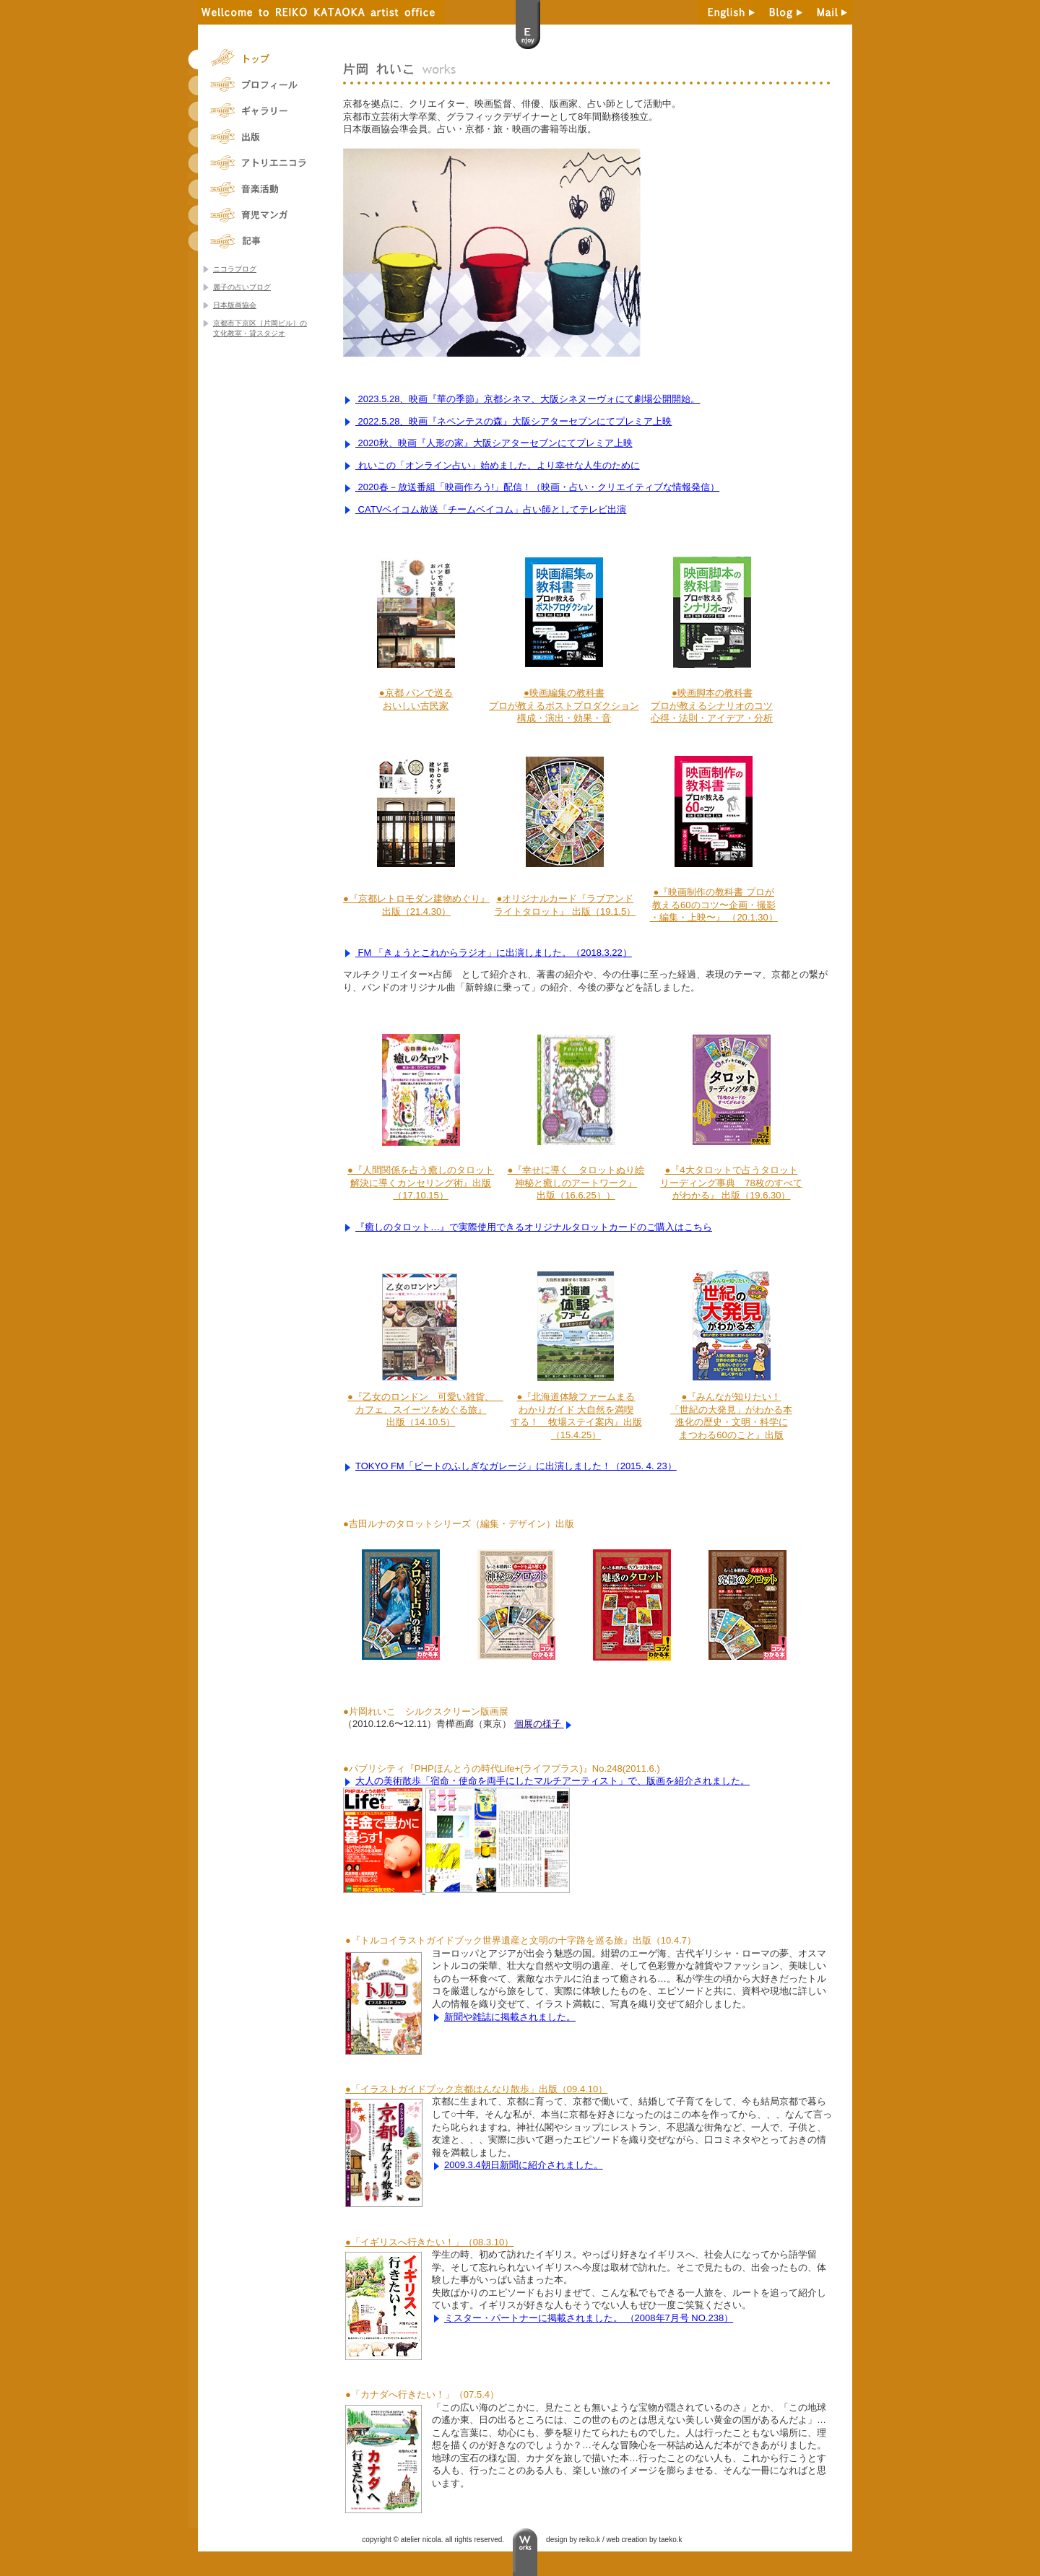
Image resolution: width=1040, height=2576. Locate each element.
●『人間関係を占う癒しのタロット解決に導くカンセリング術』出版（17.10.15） (420, 1183)
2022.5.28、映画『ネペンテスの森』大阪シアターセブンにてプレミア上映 (513, 421)
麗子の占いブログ (242, 287)
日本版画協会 (234, 305)
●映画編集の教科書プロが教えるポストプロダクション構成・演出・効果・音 (564, 705)
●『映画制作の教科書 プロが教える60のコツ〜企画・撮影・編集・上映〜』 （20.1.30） (714, 905)
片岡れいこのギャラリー (256, 111)
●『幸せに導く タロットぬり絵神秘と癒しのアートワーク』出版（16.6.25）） (576, 1183)
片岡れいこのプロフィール (256, 85)
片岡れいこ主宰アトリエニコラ (256, 163)
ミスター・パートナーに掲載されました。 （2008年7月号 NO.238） (588, 2317)
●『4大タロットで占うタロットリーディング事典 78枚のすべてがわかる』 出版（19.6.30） (731, 1183)
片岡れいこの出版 (256, 137)
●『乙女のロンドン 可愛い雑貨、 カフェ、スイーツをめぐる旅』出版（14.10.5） (425, 1409)
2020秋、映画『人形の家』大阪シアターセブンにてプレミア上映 (494, 443)
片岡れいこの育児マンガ (256, 215)
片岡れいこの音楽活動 (256, 189)
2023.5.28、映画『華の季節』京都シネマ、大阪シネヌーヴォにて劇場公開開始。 (527, 398)
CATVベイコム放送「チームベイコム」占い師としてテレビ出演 (490, 509)
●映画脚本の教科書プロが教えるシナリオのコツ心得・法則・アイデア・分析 (712, 705)
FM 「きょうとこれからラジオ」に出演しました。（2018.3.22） (493, 952)
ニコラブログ (234, 269)
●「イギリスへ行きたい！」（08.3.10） (429, 2242)
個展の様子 (539, 1723)
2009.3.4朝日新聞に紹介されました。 (523, 2164)
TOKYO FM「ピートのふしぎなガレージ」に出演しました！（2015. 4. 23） (516, 1466)
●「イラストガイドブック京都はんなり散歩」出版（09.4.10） (476, 2089)
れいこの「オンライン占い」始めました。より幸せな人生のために (497, 465)
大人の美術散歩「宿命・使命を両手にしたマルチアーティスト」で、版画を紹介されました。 (552, 1780)
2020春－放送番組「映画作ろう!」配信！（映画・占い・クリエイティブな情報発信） (537, 487)
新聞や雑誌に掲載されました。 (510, 2016)
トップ (256, 59)
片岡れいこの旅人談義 (256, 241)
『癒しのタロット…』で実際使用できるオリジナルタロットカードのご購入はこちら (533, 1227)
